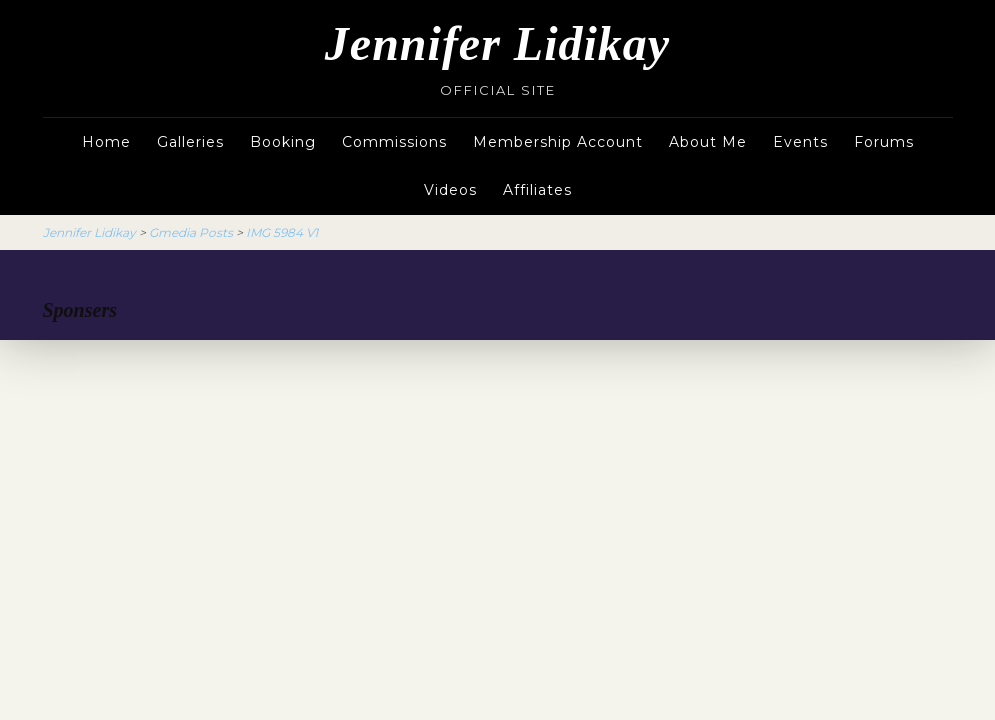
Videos (450, 190)
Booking (283, 142)
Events (800, 142)
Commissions (394, 142)
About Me (708, 142)
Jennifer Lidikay (497, 43)
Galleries (190, 142)
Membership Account (558, 142)
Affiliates (537, 190)
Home (106, 142)
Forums (884, 142)
